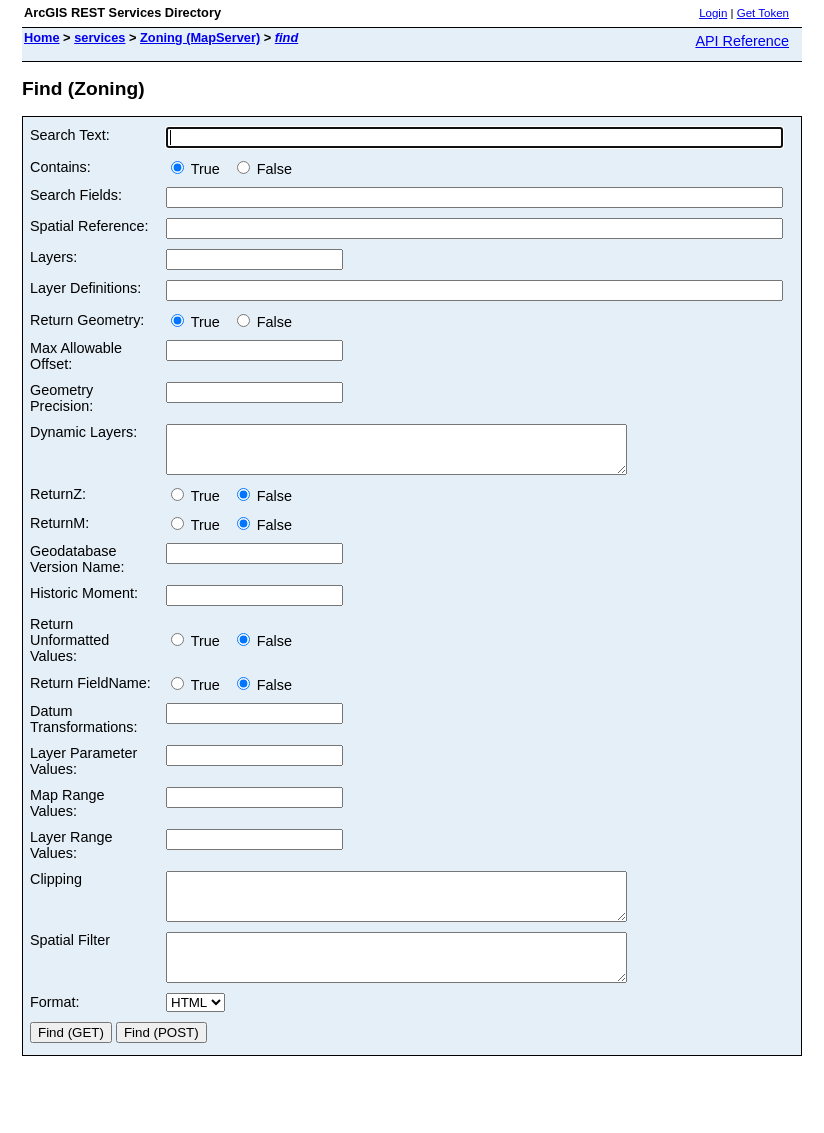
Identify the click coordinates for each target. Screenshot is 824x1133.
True (199, 169)
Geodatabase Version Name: (77, 568)
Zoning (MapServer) (200, 37)
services (99, 37)
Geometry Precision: (61, 398)
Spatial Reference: (89, 226)
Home (42, 37)
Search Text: (70, 135)
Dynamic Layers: (83, 432)
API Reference (742, 41)
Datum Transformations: (83, 728)
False (264, 169)
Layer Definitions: (85, 288)
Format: (55, 1029)
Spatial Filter (70, 958)
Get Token (763, 13)
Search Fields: (76, 195)
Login (713, 13)
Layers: (53, 257)
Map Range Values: (67, 812)
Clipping (56, 888)
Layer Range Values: (71, 854)
